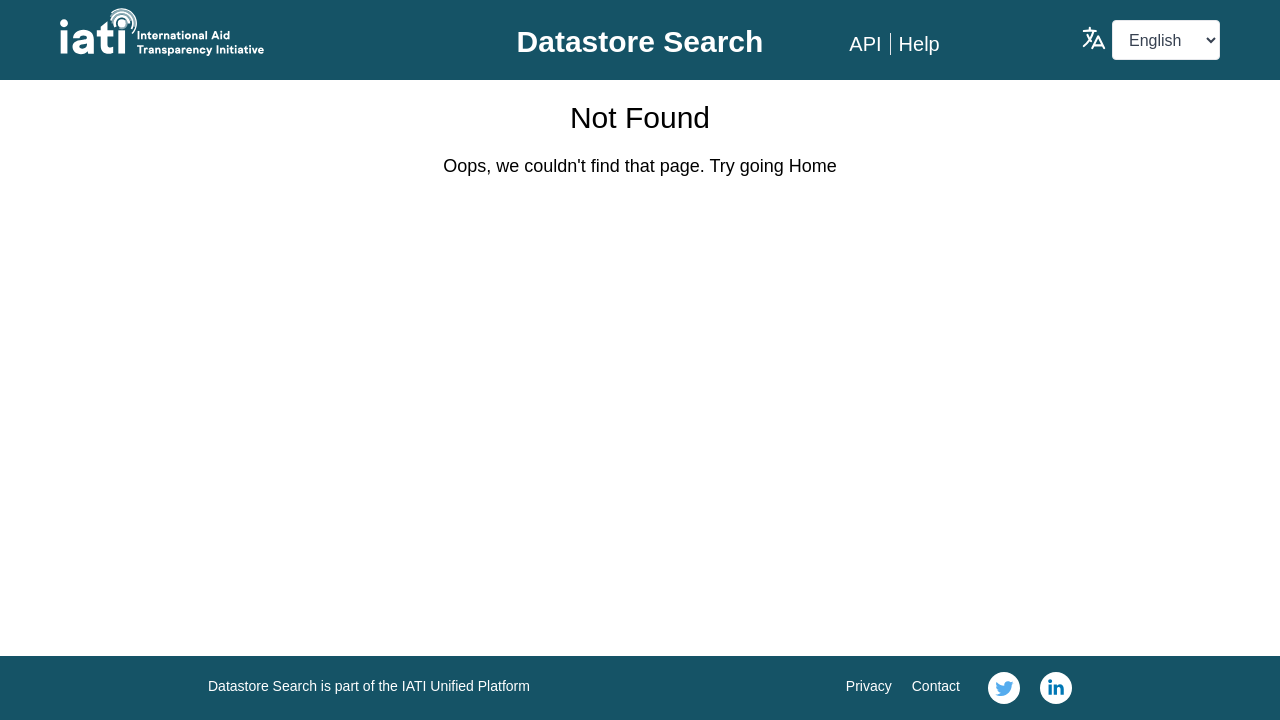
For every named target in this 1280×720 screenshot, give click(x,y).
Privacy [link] (869, 686)
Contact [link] (936, 686)
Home (813, 166)
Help (919, 44)
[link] (1004, 688)
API (865, 44)
